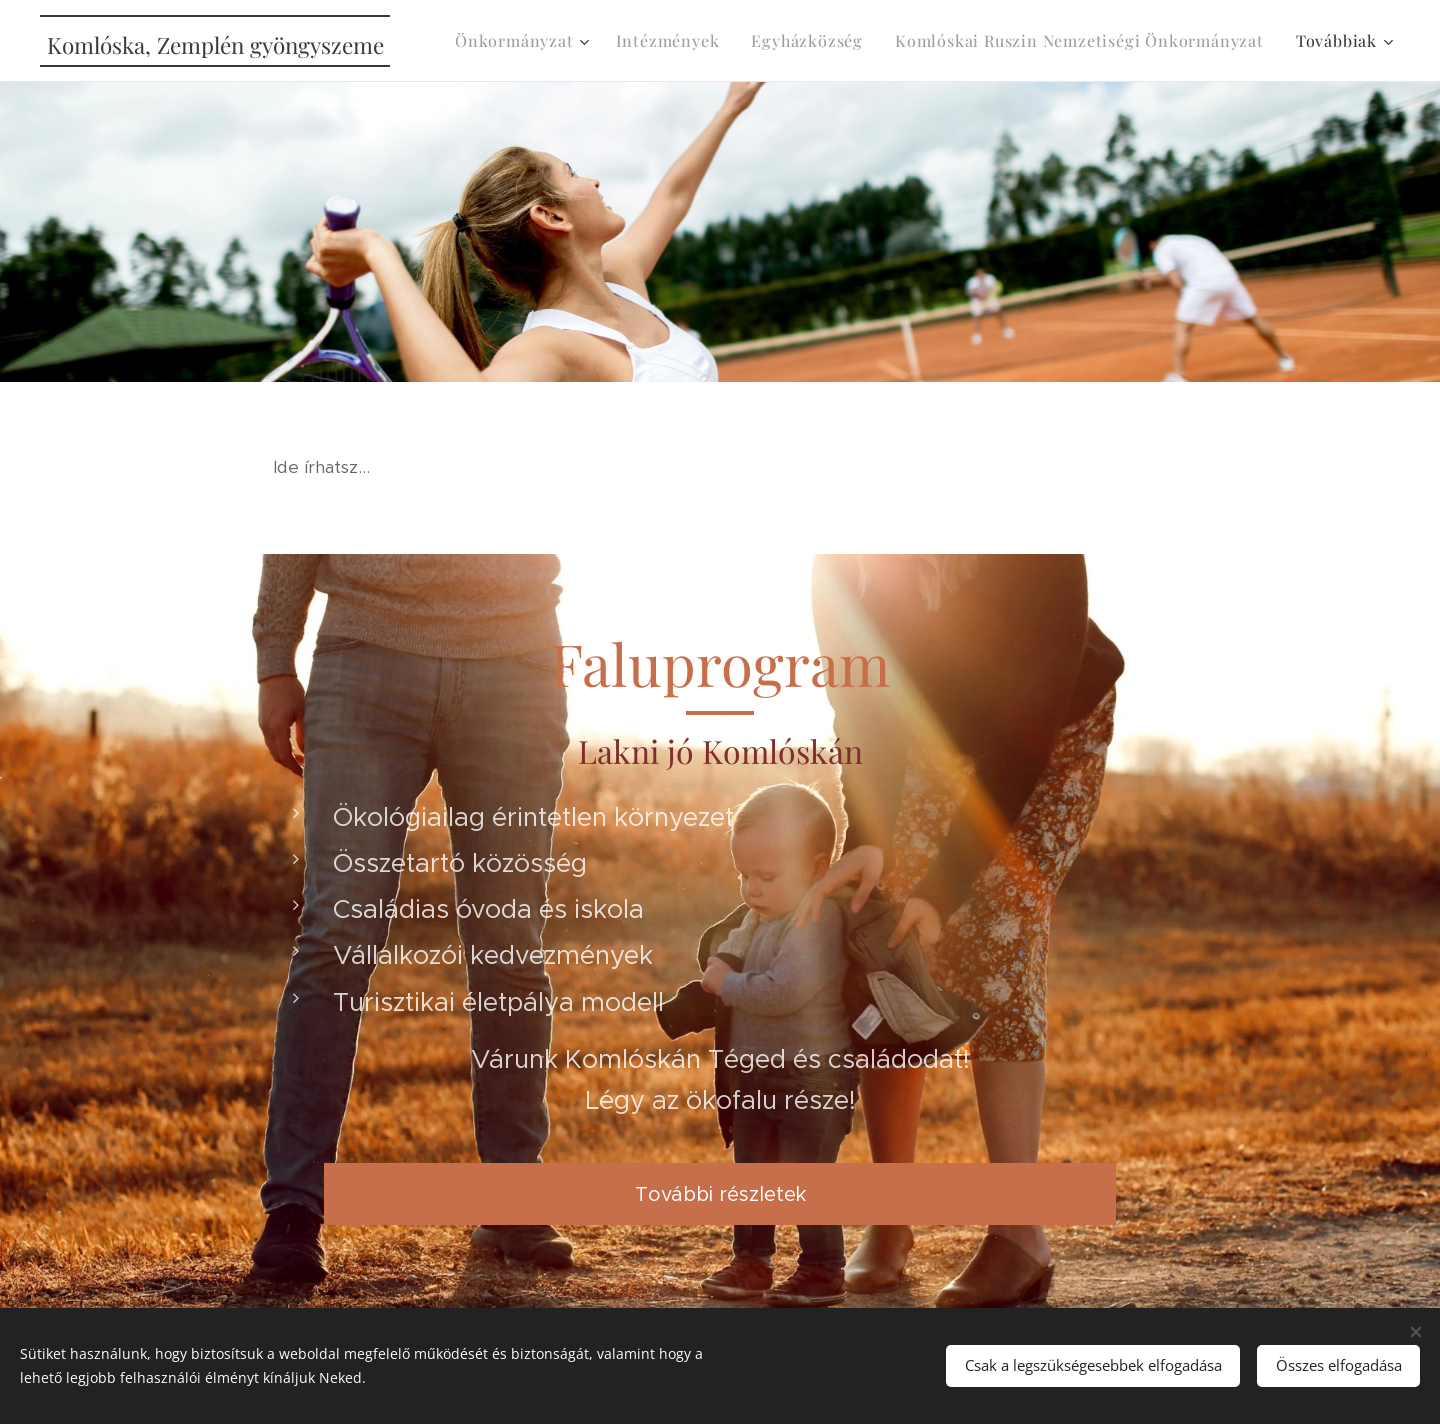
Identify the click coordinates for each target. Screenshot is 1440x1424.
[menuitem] (525, 41)
